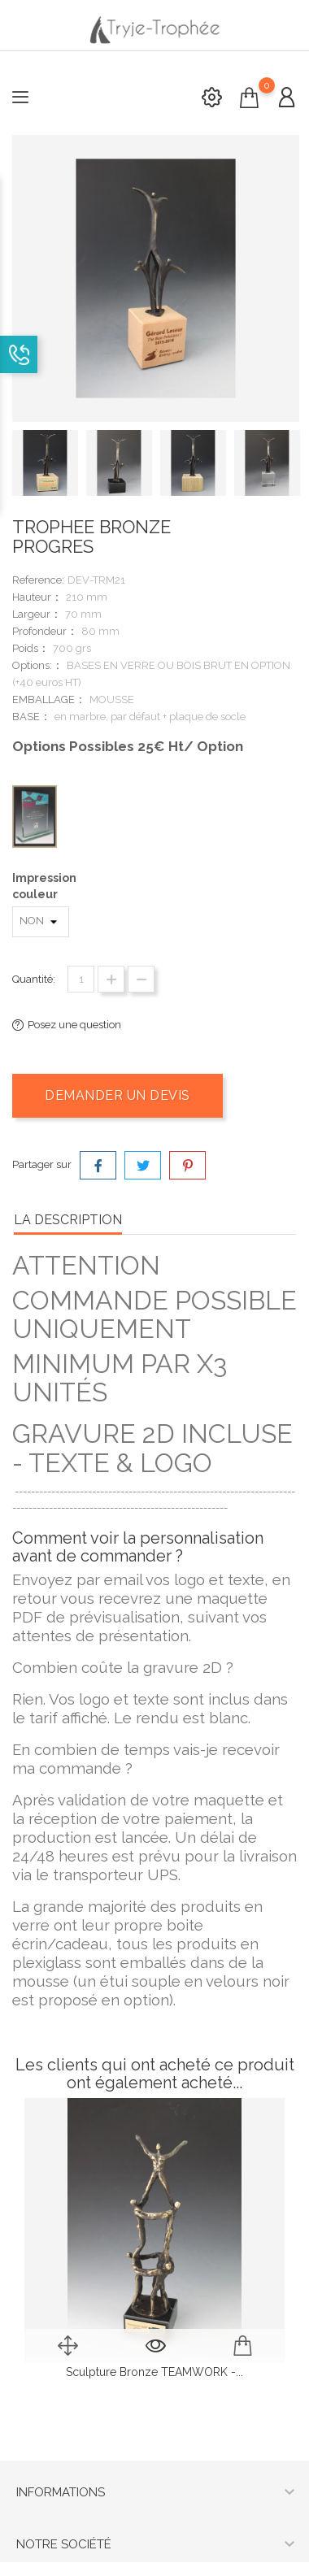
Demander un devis (117, 1095)
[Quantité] (80, 979)
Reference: (38, 580)
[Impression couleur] (40, 921)
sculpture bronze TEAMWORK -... (154, 2371)
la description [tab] (68, 1219)
